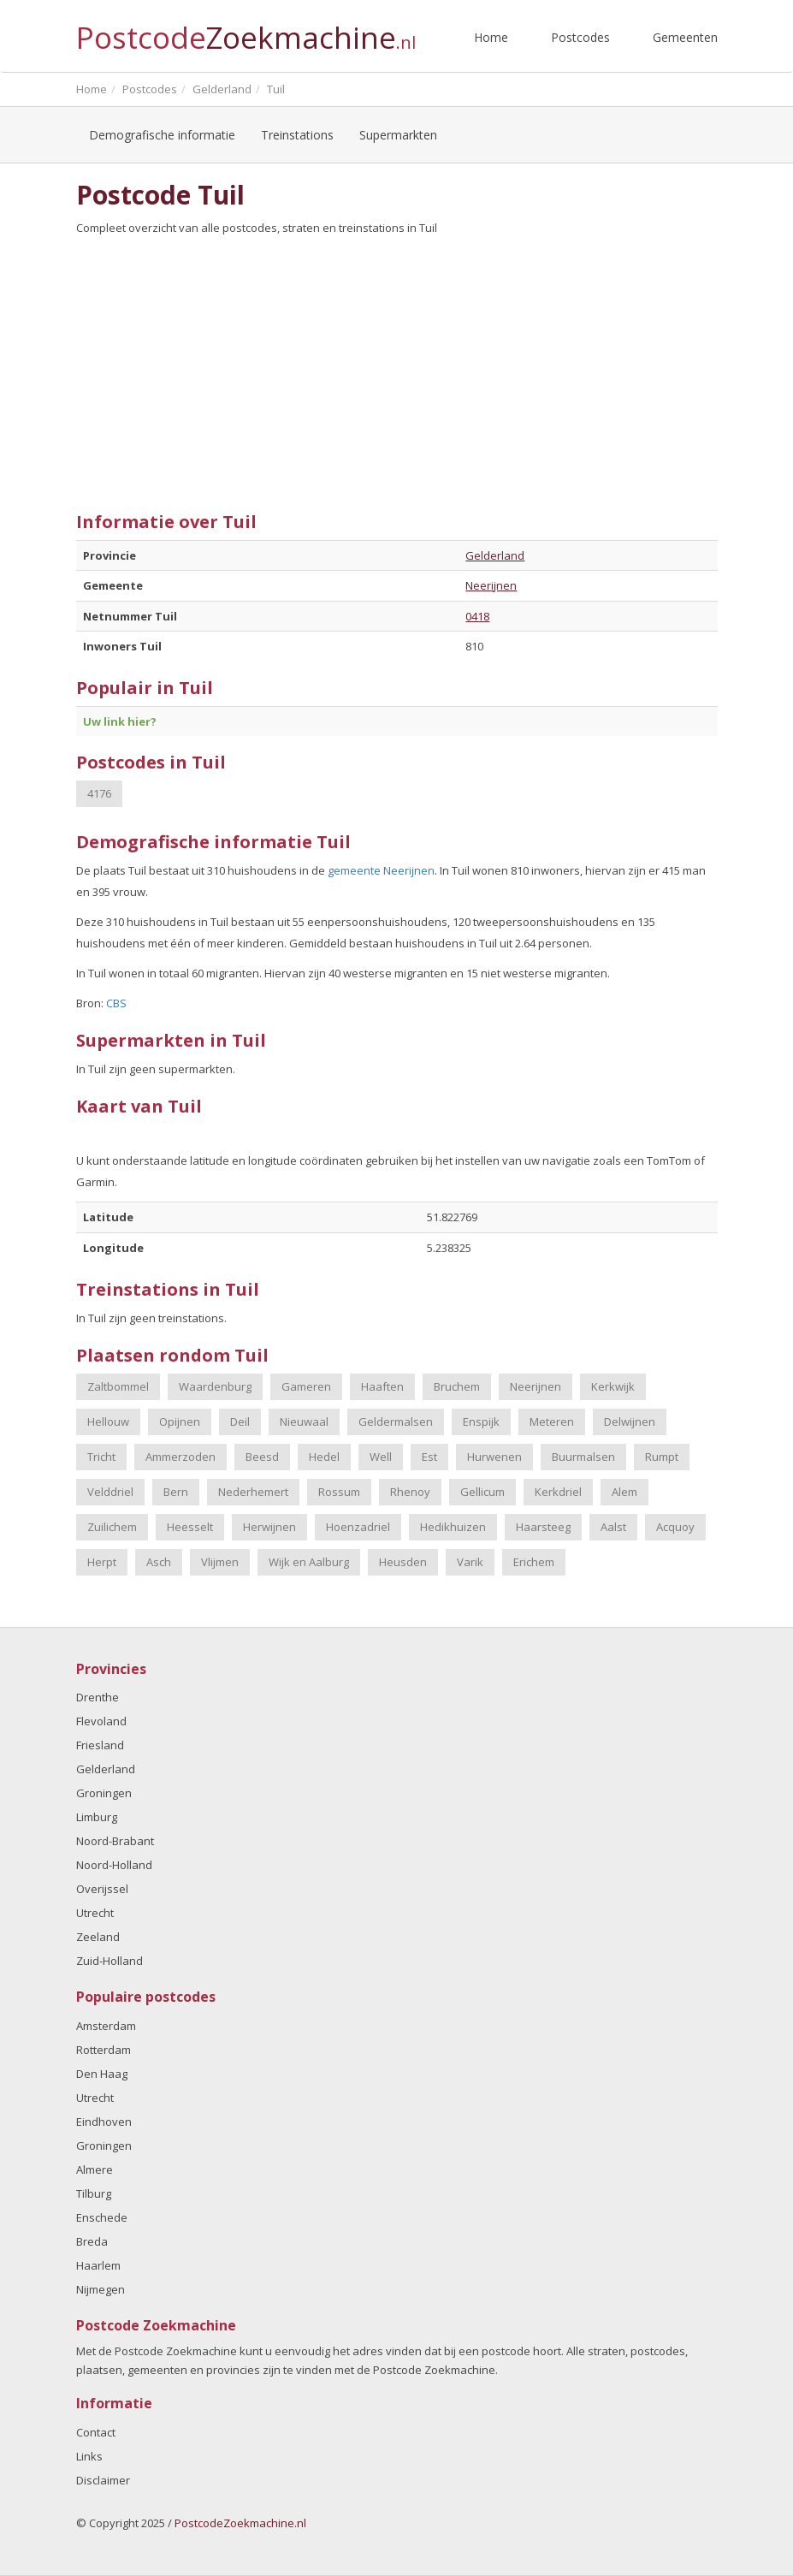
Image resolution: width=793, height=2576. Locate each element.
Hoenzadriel (358, 1526)
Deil (240, 1421)
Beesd (262, 1456)
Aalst (613, 1526)
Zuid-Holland (109, 1960)
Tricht (101, 1456)
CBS (116, 1003)
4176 (99, 793)
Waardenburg (215, 1386)
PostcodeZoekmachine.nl (240, 2523)
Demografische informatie (162, 135)
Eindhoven (104, 2121)
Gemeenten (685, 37)
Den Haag (101, 2073)
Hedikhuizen (453, 1526)
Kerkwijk (613, 1386)
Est (429, 1456)
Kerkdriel (558, 1491)
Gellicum (482, 1491)
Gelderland (494, 555)
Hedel (324, 1456)
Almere (94, 2169)
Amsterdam (106, 2025)
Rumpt (661, 1456)
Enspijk (481, 1421)
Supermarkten (398, 135)
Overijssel (102, 1888)
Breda (92, 2241)
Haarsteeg (543, 1526)
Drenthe (97, 1697)
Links (89, 2456)
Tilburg (93, 2193)
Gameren (306, 1386)
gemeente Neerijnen (381, 870)
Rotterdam (103, 2049)
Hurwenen (494, 1456)
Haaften (382, 1386)
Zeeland (98, 1936)
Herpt (101, 1562)
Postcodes (580, 37)
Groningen (104, 1793)
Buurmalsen (583, 1456)
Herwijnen (269, 1526)
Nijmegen (100, 2289)
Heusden (403, 1562)
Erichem (533, 1562)
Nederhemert (253, 1491)
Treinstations (297, 135)
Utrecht (95, 1912)
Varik (470, 1562)
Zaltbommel (118, 1386)
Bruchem (457, 1386)
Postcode (246, 30)
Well (381, 1456)
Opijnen (179, 1421)
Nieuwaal (304, 1421)
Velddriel (110, 1491)
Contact (95, 2432)
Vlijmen (220, 1562)
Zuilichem (112, 1526)
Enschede (101, 2217)
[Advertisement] (397, 367)
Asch (158, 1562)
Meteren (552, 1421)
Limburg (96, 1817)
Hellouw (108, 1421)
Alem (624, 1491)
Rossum (339, 1491)
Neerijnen (491, 585)
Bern (175, 1491)
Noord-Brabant (115, 1841)
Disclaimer (103, 2480)
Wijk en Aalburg (309, 1562)
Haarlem (98, 2265)
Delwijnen (629, 1421)
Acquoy (675, 1526)
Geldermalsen (395, 1421)
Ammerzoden (180, 1456)
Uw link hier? (120, 721)
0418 (477, 616)
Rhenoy (410, 1491)
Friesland (100, 1745)
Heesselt (190, 1526)
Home (491, 37)
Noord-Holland (114, 1865)
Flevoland (101, 1721)
